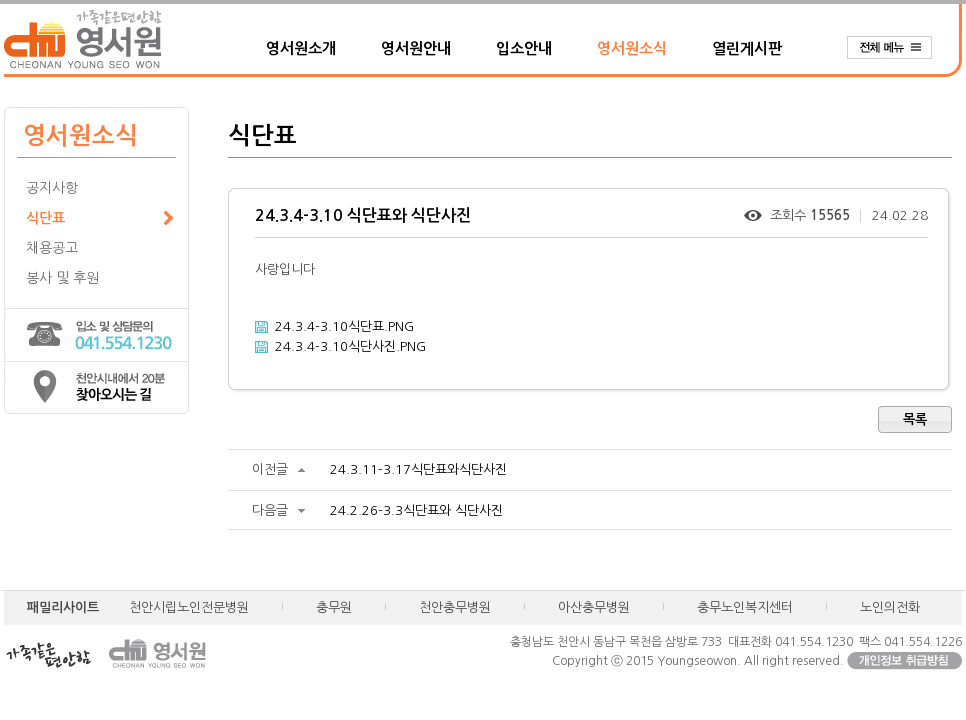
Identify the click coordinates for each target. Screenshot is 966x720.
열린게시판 (747, 48)
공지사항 (52, 188)
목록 (915, 419)
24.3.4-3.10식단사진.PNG (350, 346)
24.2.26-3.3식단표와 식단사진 (416, 510)
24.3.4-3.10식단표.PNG (344, 326)
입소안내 (524, 48)
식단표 (45, 218)
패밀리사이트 (63, 607)
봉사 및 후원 (62, 278)
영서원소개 (301, 48)
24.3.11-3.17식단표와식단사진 (418, 469)
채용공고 (52, 248)
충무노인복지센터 (745, 607)
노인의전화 (890, 607)
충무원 (334, 607)
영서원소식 (632, 48)
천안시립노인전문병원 (189, 607)
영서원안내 (416, 48)
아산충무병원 (594, 607)
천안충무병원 (455, 607)
